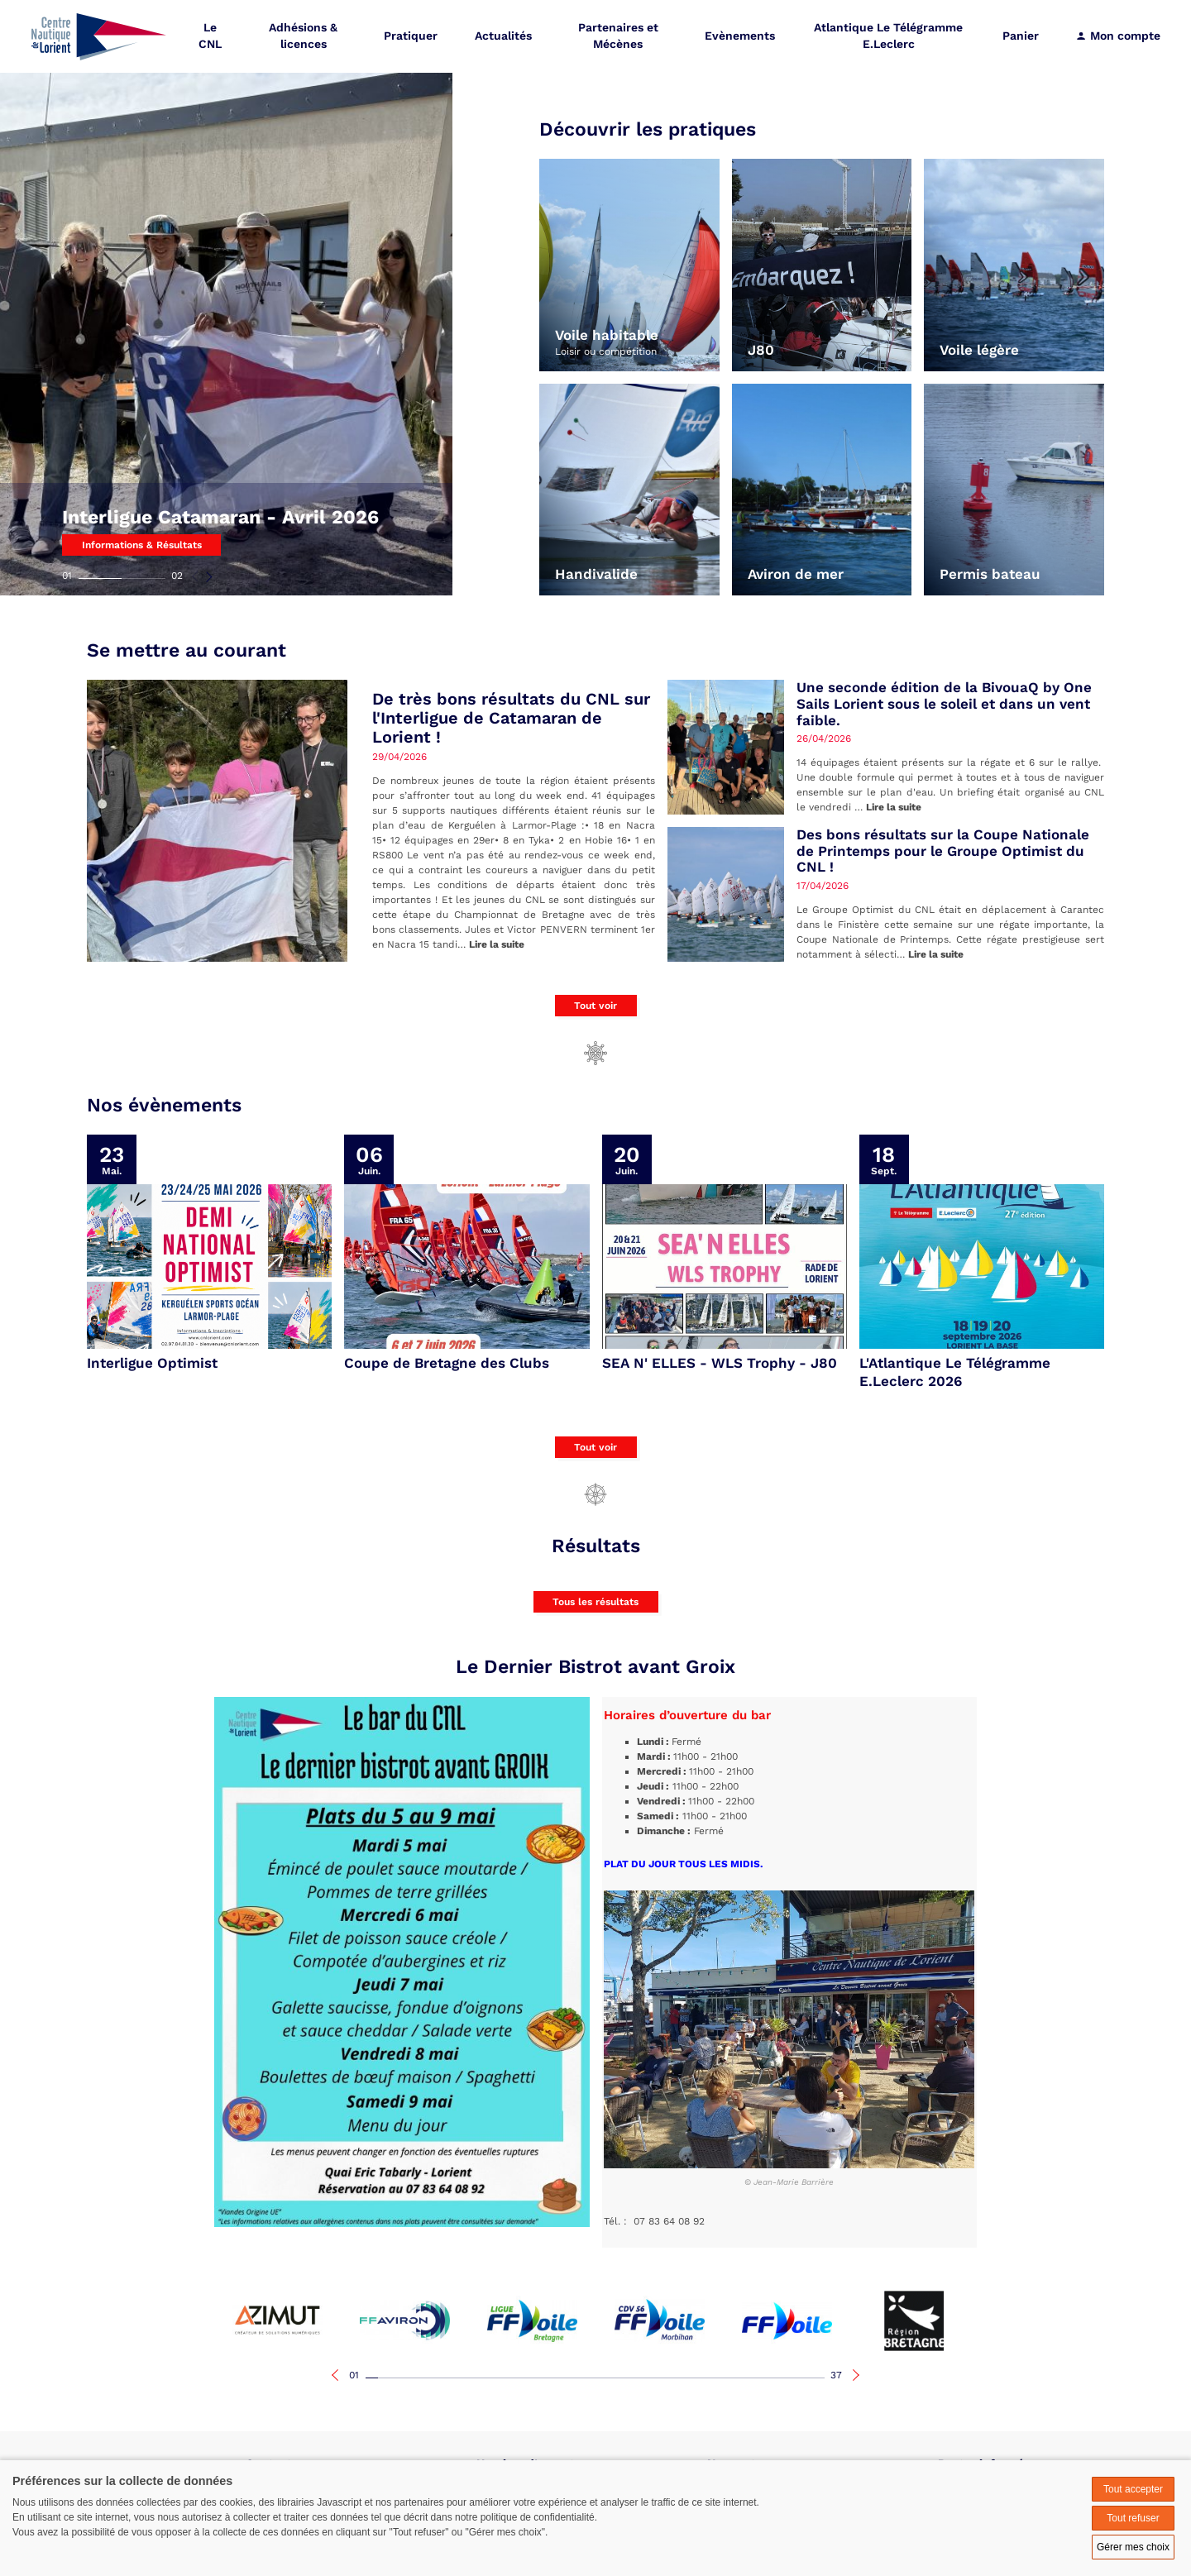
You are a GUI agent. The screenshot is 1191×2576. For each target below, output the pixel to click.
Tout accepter (1133, 2489)
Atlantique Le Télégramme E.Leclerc (889, 36)
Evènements (741, 37)
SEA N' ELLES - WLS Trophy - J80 (719, 1363)
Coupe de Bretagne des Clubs (446, 1363)
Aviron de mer (796, 574)
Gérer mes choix (1133, 2547)
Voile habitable (606, 335)
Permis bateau (990, 574)
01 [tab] (67, 575)
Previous (196, 576)
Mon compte (1118, 37)
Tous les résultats (595, 1602)
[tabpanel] (226, 297)
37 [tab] (836, 2375)
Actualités (504, 37)
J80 (761, 350)
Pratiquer (412, 37)
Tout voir (595, 1005)
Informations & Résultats (142, 545)
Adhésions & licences (304, 36)
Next (209, 576)
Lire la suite (496, 944)
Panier (1020, 37)
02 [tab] (177, 575)
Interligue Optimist (152, 1363)
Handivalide (596, 574)
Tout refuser (1133, 2518)
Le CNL (211, 36)
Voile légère (979, 350)
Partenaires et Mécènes (619, 36)
